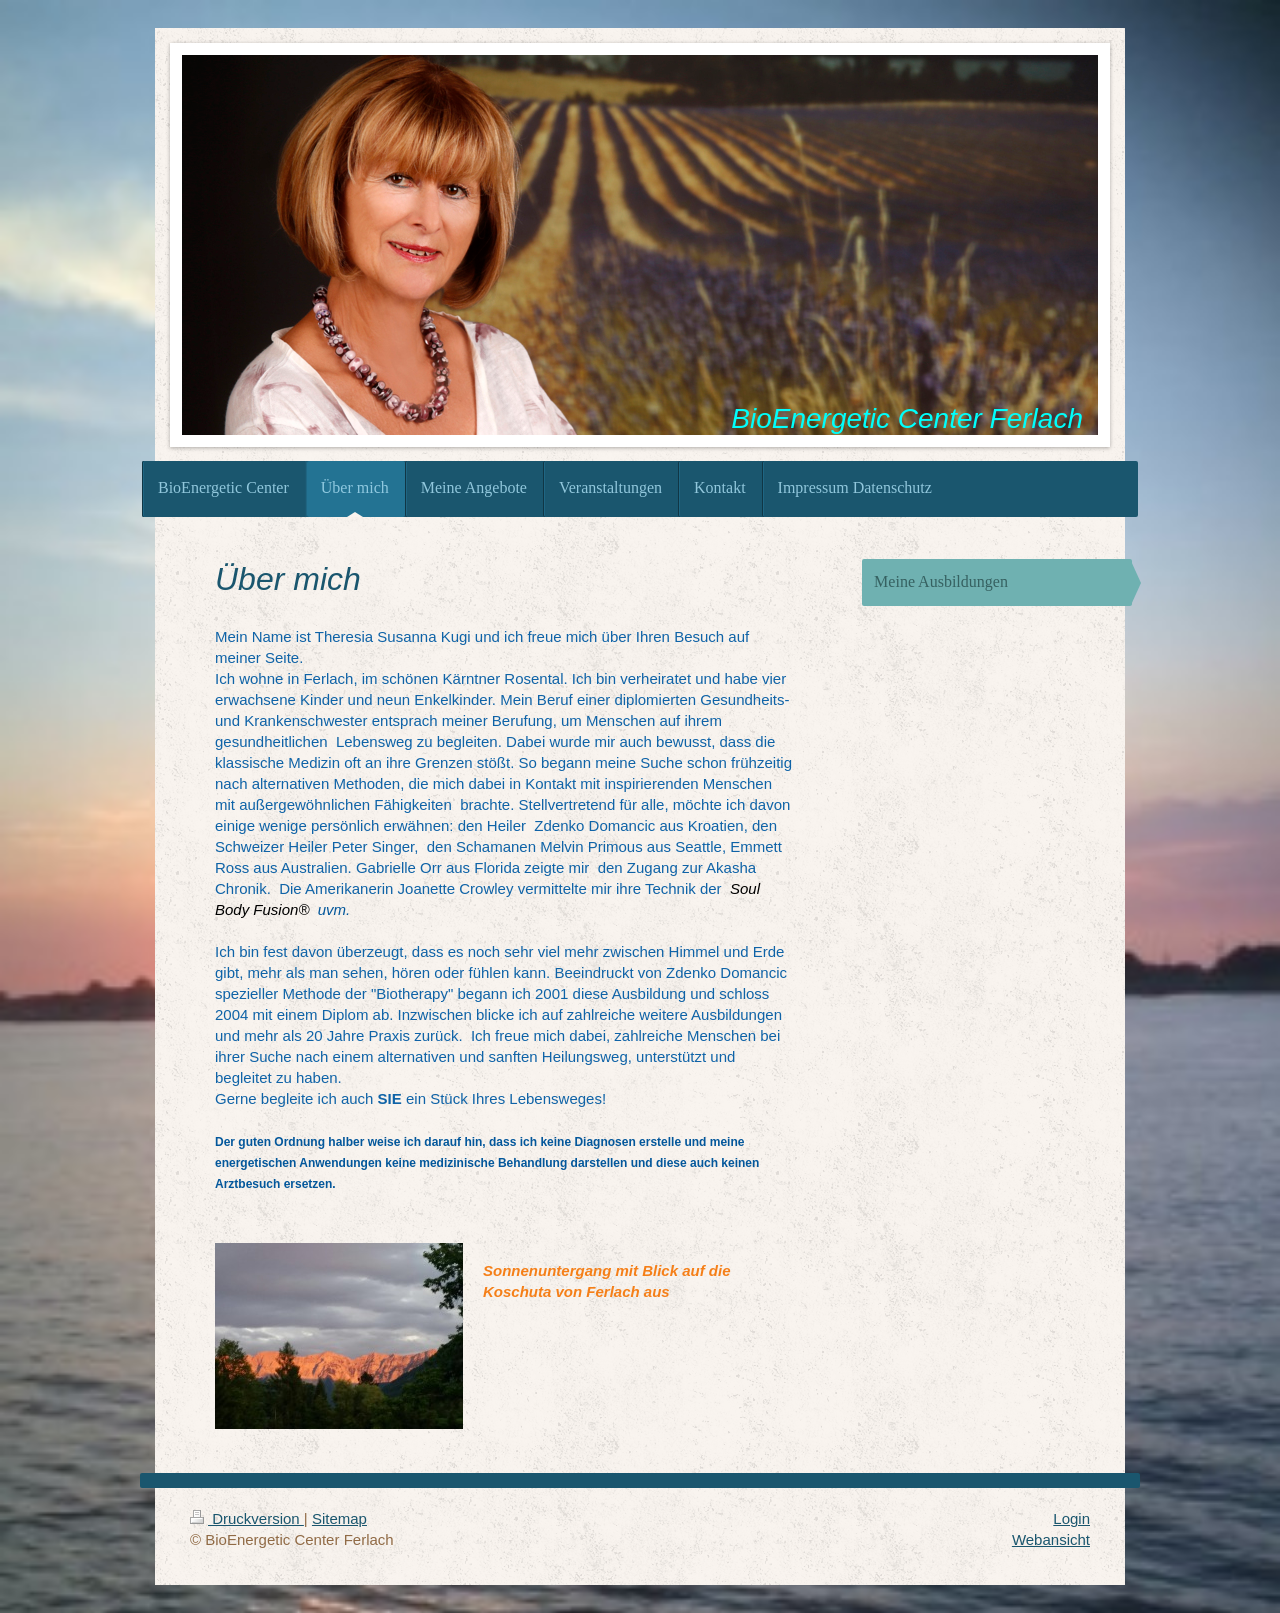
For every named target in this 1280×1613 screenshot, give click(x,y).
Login (1071, 1518)
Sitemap (339, 1518)
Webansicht (1051, 1539)
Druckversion (247, 1518)
